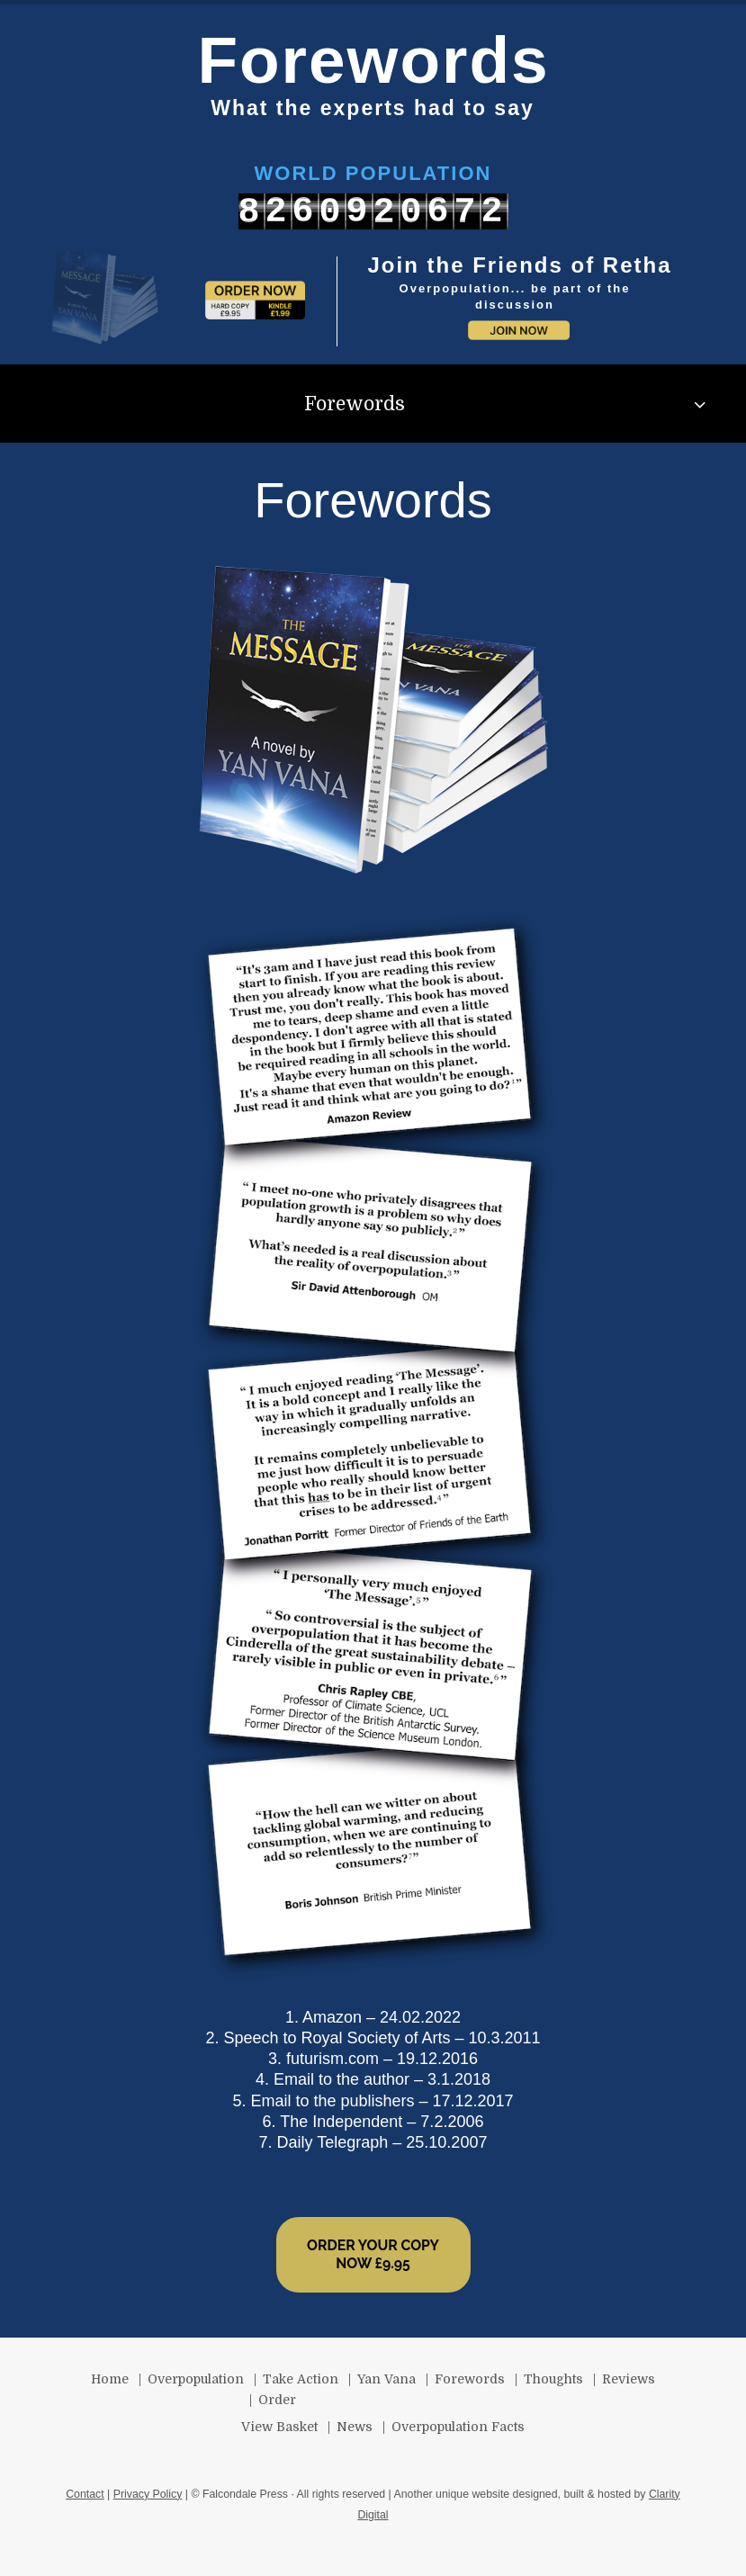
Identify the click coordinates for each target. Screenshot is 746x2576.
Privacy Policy (148, 2494)
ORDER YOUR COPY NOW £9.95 (373, 2254)
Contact (84, 2494)
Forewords (354, 404)
